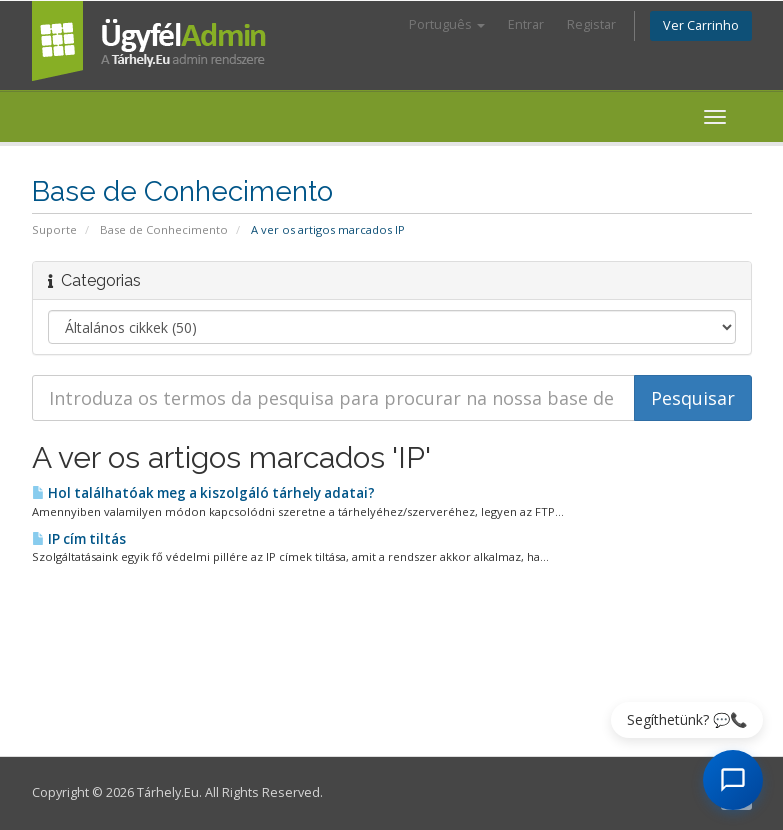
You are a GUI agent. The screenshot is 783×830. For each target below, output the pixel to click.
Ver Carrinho (701, 25)
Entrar (526, 24)
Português (447, 24)
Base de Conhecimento (164, 229)
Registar (591, 24)
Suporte (54, 229)
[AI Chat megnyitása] (733, 780)
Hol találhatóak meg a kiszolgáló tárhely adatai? (203, 493)
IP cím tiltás (79, 539)
